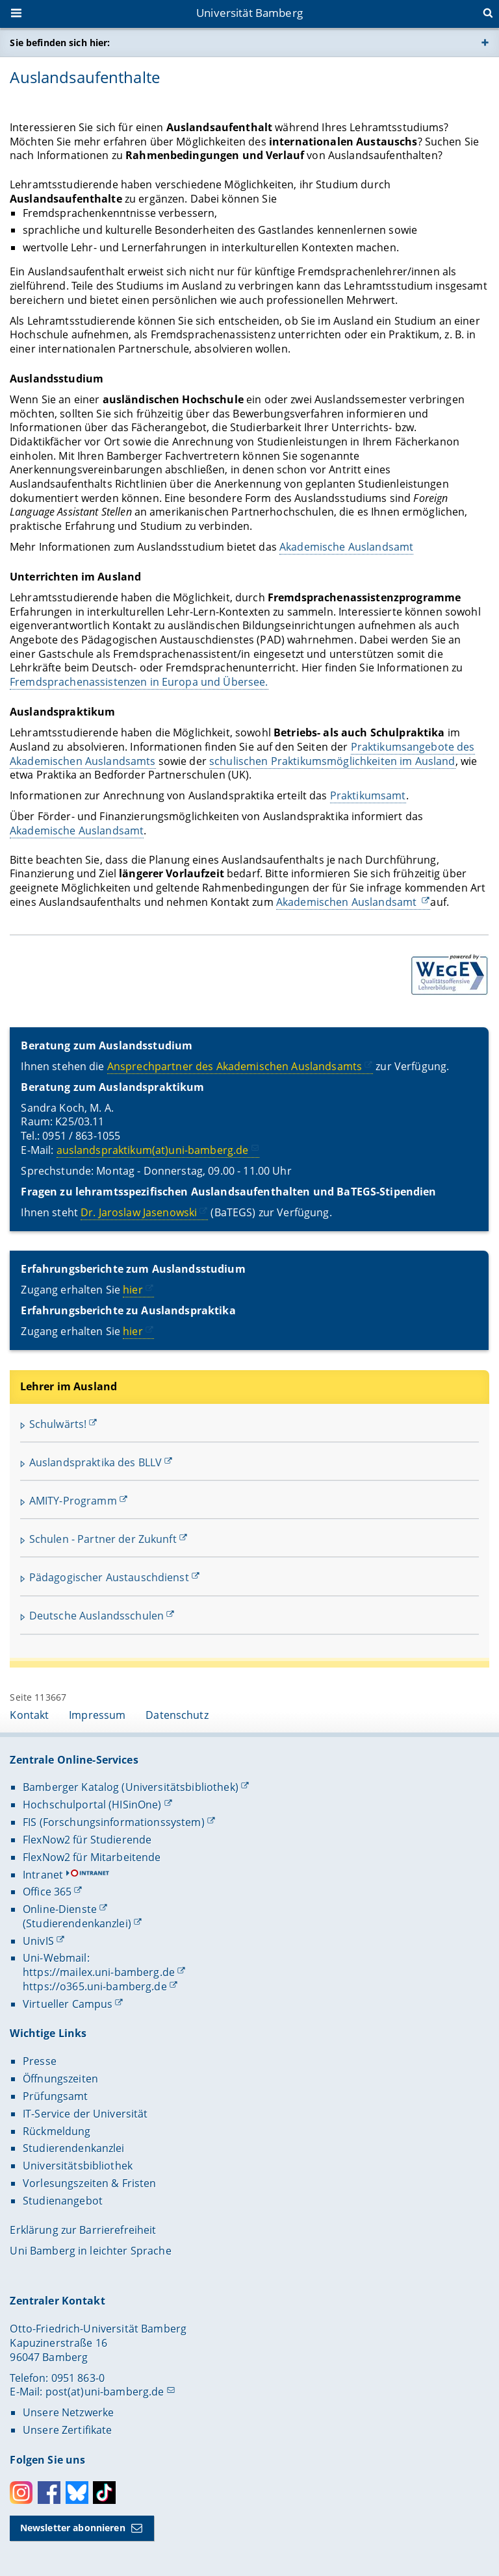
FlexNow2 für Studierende (87, 1839)
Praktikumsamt (368, 796)
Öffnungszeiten (60, 2078)
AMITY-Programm (73, 1501)
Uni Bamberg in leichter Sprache (90, 2251)
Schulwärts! (58, 1424)
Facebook (49, 2492)
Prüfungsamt (55, 2096)
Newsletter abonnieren (72, 2527)
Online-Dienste (60, 1909)
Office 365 (47, 1891)
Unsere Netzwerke (68, 2412)
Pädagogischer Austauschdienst (109, 1577)
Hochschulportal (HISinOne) (92, 1804)
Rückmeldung (57, 2131)
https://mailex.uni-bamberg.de (99, 1972)
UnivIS (38, 1941)
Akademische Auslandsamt (346, 547)
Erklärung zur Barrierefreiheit (83, 2230)
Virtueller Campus (67, 2004)
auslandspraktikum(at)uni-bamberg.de (153, 1150)
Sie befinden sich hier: (60, 42)
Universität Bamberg (249, 12)
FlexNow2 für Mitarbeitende (92, 1857)
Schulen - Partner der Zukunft (103, 1539)
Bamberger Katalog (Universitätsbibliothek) (130, 1787)
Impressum (97, 1715)
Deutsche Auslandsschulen (96, 1615)
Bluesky (77, 2492)
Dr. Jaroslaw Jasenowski (139, 1212)
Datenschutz (177, 1715)
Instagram (21, 2492)
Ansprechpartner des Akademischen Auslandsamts (234, 1066)
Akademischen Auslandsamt (348, 902)
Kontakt (29, 1715)
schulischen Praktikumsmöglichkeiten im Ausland (332, 761)
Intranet (43, 1875)
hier (133, 1289)
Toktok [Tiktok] (104, 2492)
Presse (40, 2061)
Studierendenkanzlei (74, 2148)
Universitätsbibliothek (78, 2165)
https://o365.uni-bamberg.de (95, 1986)
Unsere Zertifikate (67, 2430)
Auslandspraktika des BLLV (95, 1462)
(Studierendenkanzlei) (77, 1923)
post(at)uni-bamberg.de (104, 2391)
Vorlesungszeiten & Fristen (90, 2183)
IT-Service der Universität (85, 2114)
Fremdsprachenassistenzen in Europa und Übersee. (139, 682)
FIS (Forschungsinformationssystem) (114, 1822)
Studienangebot (63, 2201)
